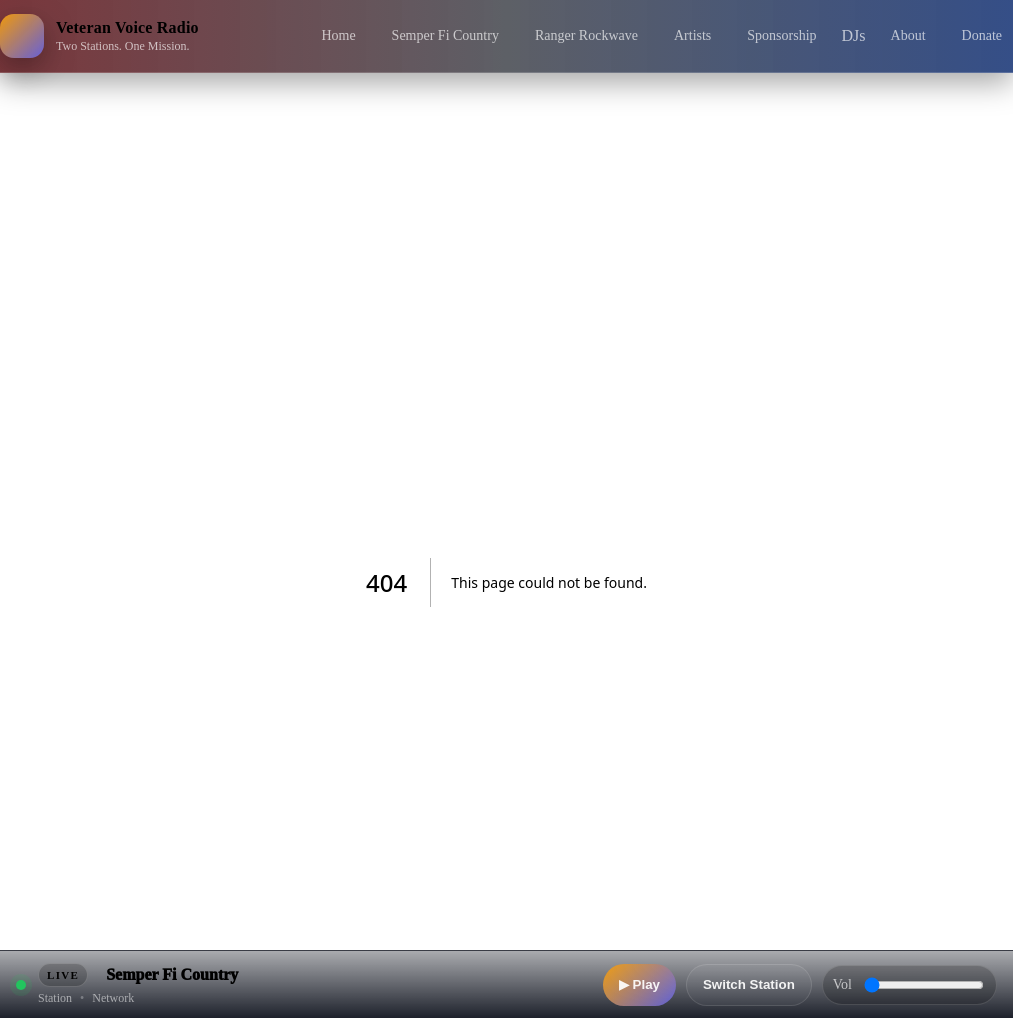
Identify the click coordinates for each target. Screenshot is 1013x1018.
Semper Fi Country (445, 35)
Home (338, 35)
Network (113, 998)
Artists (692, 35)
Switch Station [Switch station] (749, 984)
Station (55, 998)
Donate (982, 35)
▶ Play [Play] (639, 984)
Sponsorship (781, 35)
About (908, 35)
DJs (854, 35)
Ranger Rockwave (586, 35)
